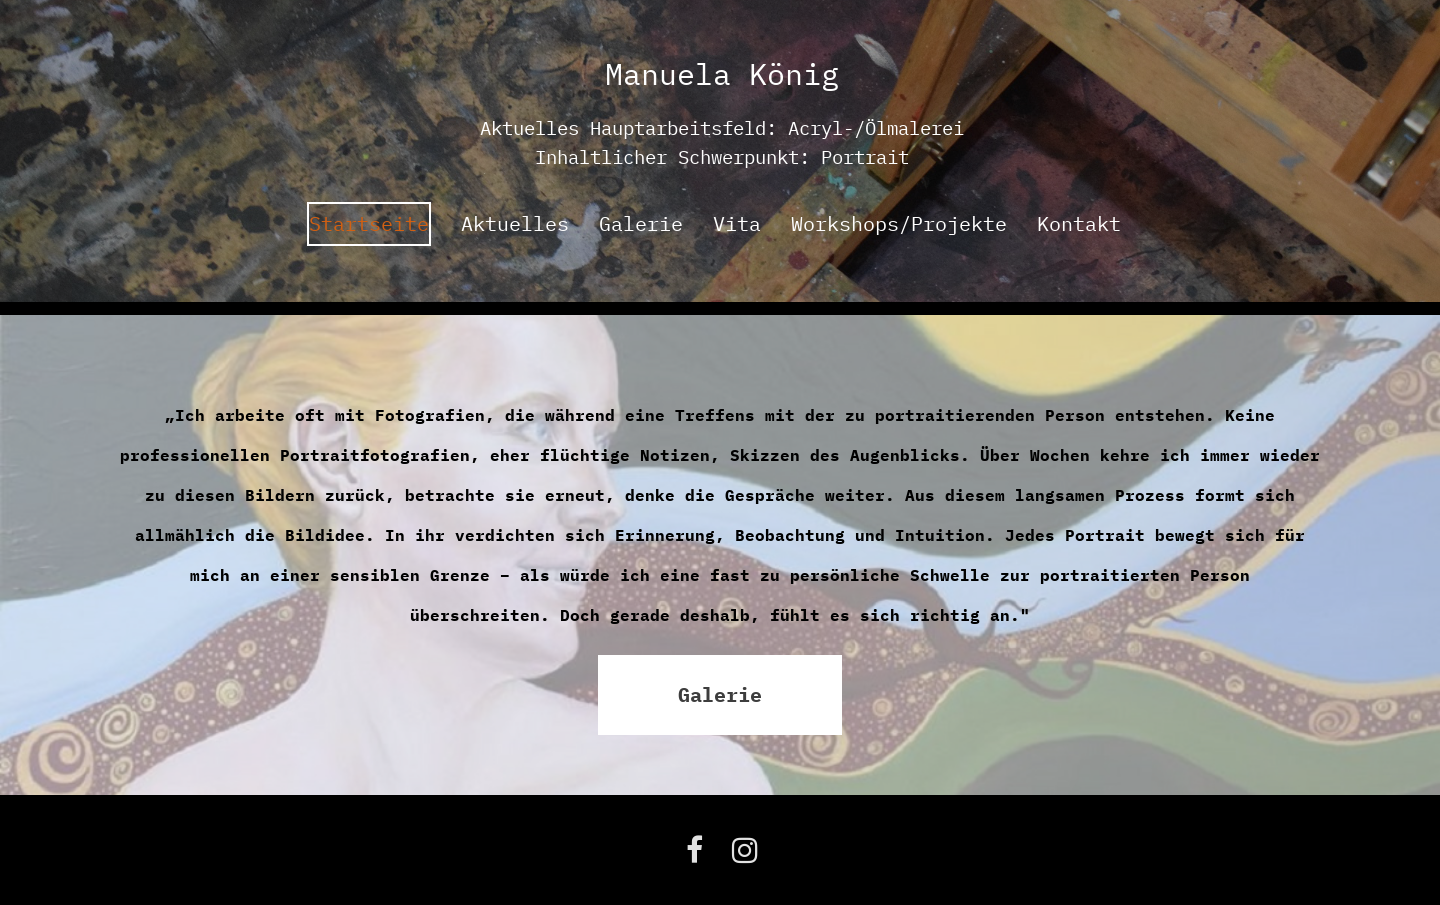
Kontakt (1079, 223)
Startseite (369, 223)
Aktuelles (515, 223)
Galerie (641, 223)
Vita (737, 223)
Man (632, 73)
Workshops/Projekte (899, 223)
